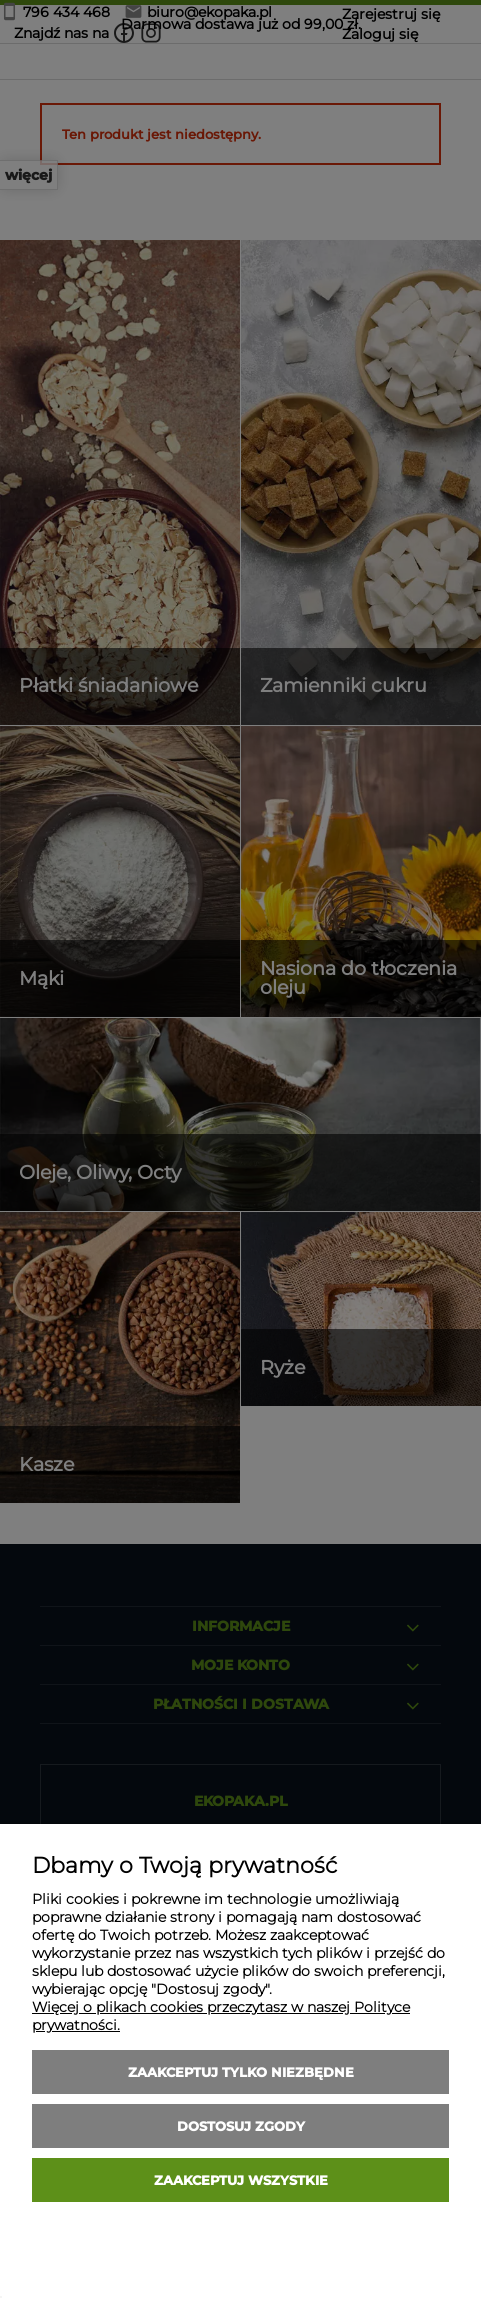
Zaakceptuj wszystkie (241, 2180)
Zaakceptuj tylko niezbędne (241, 2072)
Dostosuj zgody (241, 2126)
